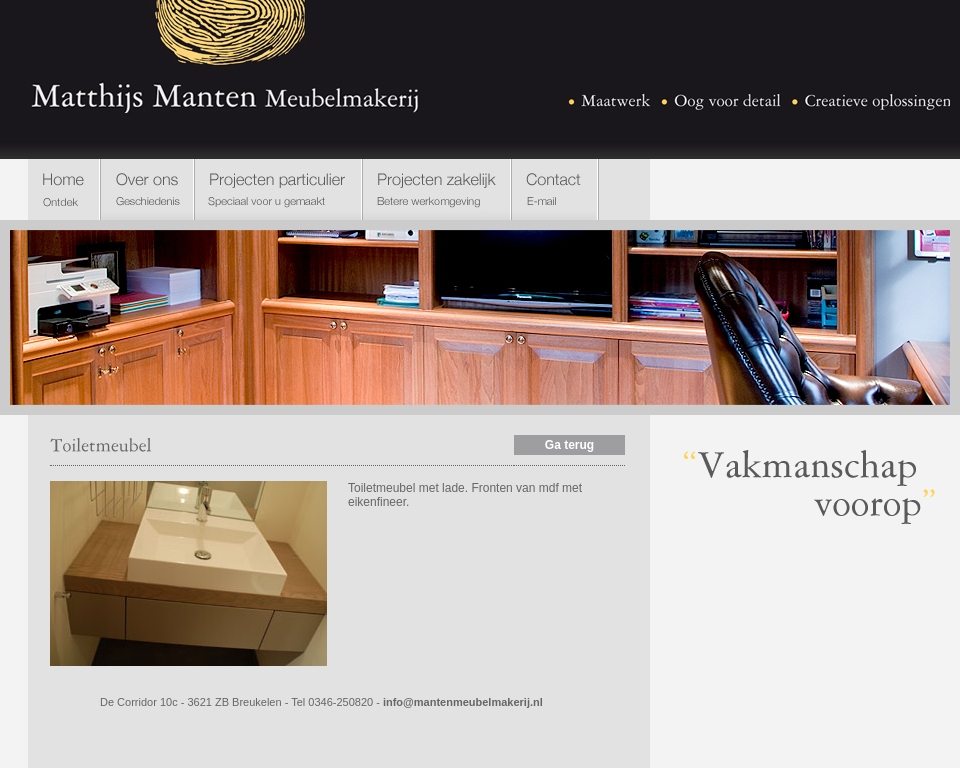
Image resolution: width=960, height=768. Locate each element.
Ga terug (569, 445)
